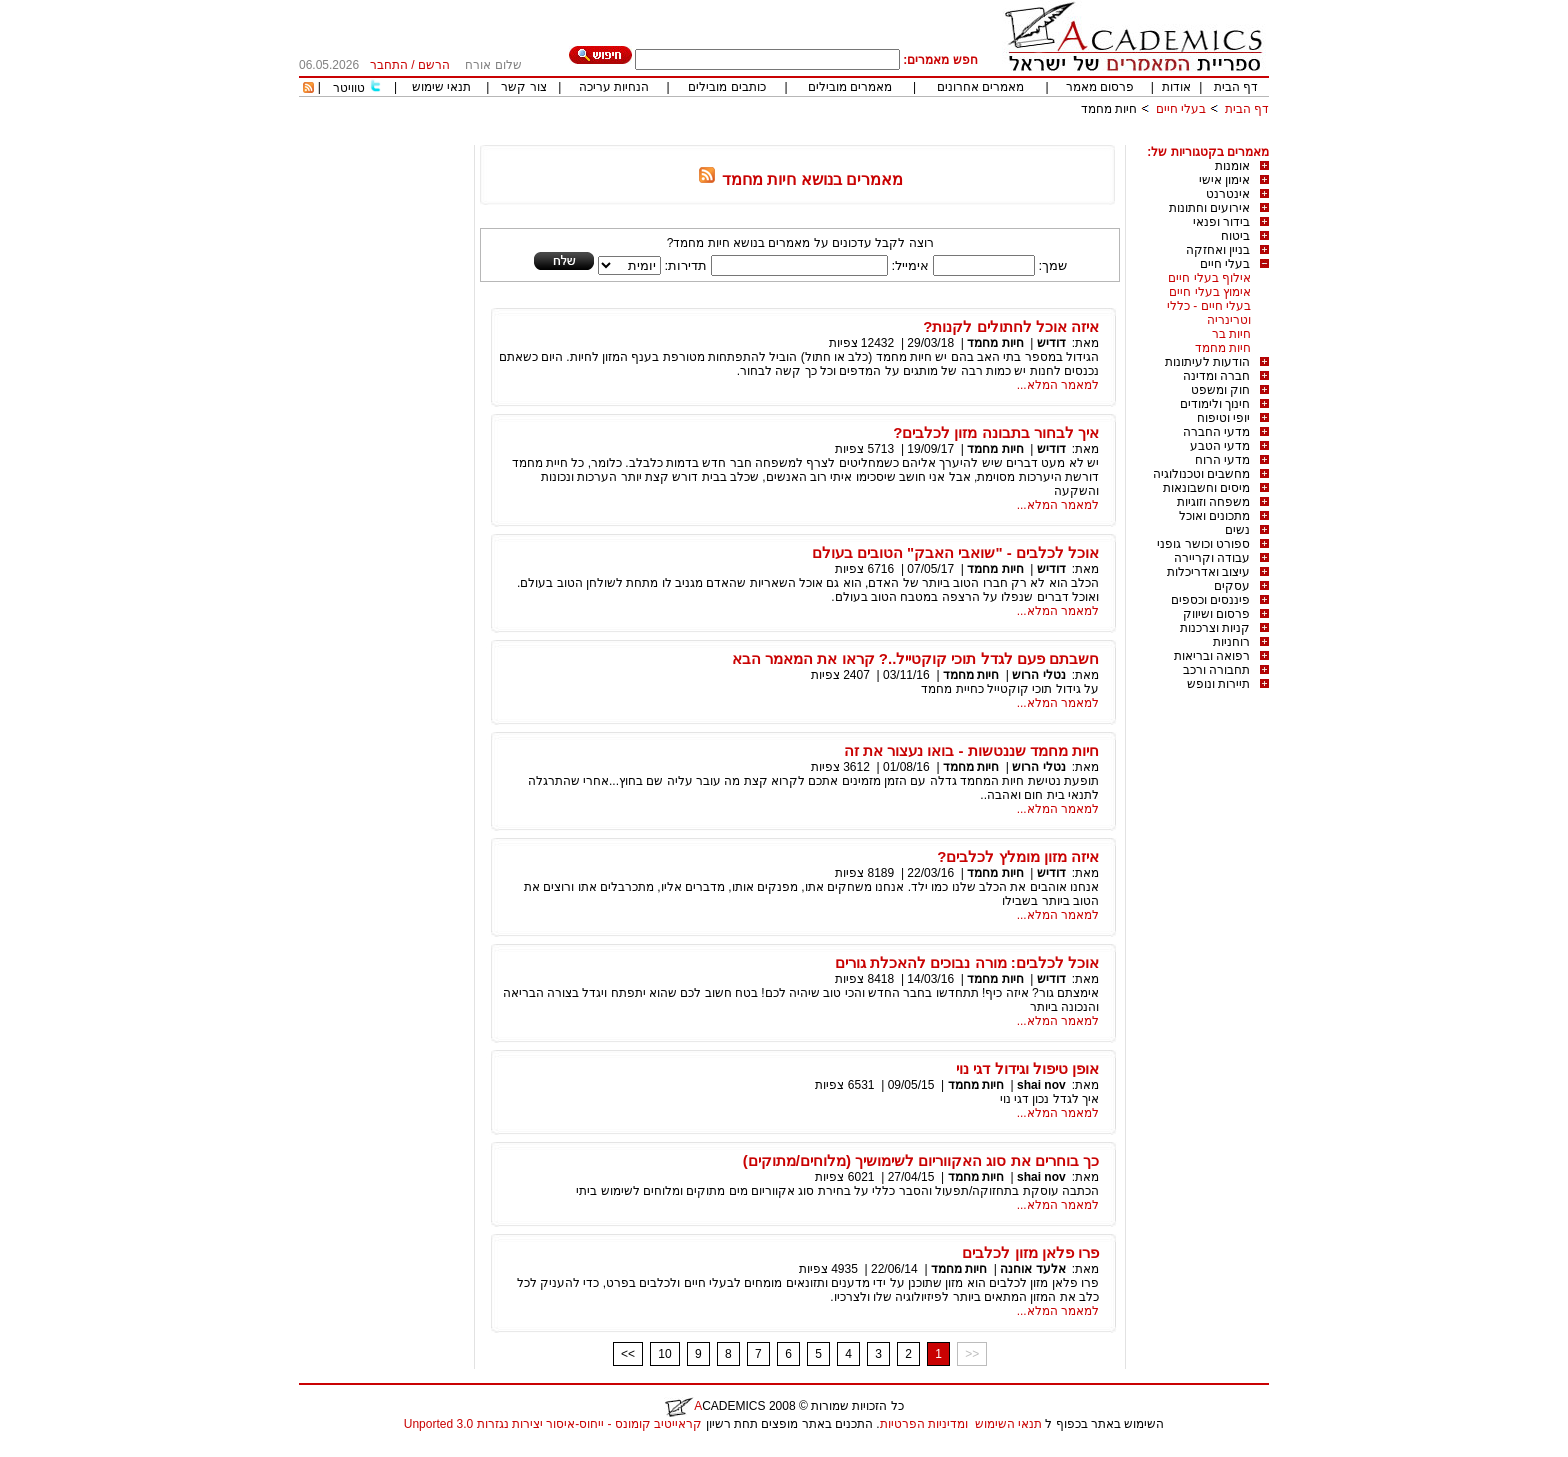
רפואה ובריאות (1212, 656)
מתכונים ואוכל (1214, 516)
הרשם (434, 65)
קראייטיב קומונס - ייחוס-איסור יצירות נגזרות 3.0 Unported (553, 1424)
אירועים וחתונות (1209, 208)
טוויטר (349, 88)
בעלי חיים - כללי (1209, 306)
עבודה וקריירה (1212, 558)
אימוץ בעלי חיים (1210, 292)
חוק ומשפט (1220, 390)
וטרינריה (1229, 320)
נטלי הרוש (1037, 675)
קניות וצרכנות (1215, 628)
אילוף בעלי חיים (1209, 278)
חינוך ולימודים (1215, 404)
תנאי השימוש (1008, 1424)
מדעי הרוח (1222, 460)
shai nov (1041, 1085)
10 (664, 1354)
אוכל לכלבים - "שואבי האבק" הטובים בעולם (955, 552)
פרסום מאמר (1100, 87)
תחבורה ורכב (1216, 670)
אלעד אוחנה (1032, 1269)
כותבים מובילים (726, 87)
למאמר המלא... (1058, 385)
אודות (1176, 87)
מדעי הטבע (1220, 446)
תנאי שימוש (441, 87)
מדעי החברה (1216, 432)
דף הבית (1236, 87)
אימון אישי (1224, 180)
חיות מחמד (1109, 109)
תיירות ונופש (1218, 684)
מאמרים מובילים (850, 87)
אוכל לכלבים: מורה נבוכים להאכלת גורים (967, 962)
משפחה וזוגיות (1213, 502)
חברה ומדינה (1216, 376)
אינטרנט (1228, 194)
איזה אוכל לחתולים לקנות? (1011, 326)
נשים (1237, 530)
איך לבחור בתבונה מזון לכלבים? (996, 432)
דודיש (1051, 343)
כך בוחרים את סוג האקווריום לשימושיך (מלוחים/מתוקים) (921, 1160)
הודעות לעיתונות (1207, 362)
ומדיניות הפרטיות (924, 1424)
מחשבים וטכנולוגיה (1201, 474)
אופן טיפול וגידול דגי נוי (1027, 1068)
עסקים (1232, 586)
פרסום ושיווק (1216, 614)
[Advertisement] (905, 137)
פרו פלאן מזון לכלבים (1030, 1252)
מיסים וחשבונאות (1206, 488)
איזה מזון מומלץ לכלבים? (1018, 856)
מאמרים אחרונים (980, 87)
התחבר (389, 65)
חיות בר (1231, 334)
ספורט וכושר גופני (1203, 544)
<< (628, 1354)
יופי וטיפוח (1223, 418)
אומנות (1232, 166)
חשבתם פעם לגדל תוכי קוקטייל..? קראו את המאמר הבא (915, 658)
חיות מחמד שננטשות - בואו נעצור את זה (971, 750)
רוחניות (1231, 642)
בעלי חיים (1181, 109)
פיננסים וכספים (1210, 600)
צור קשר (523, 87)
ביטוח (1235, 236)
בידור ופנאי (1221, 222)
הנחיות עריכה (614, 87)
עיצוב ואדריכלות (1208, 572)
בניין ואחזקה (1218, 250)
